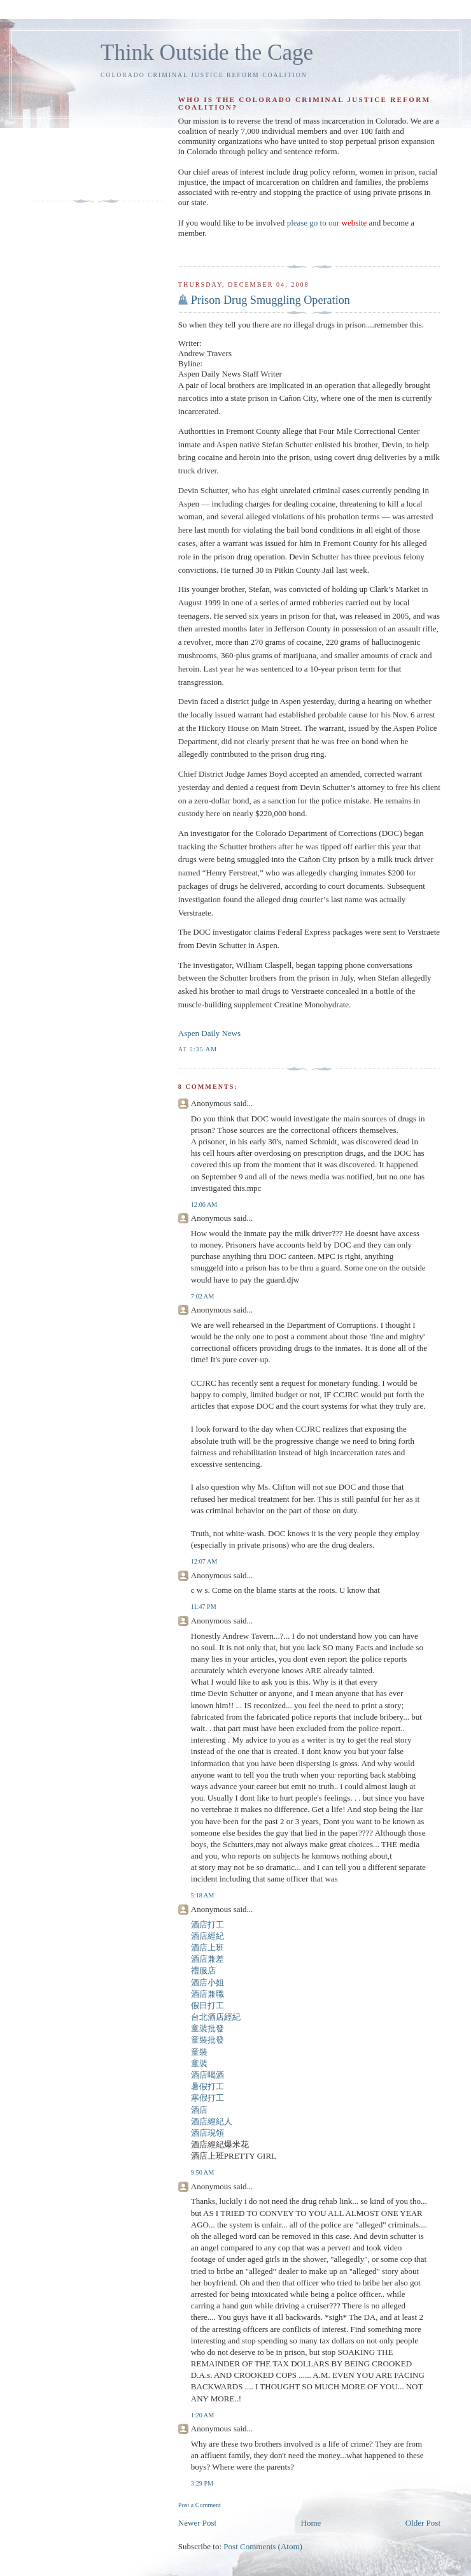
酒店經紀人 (211, 2121)
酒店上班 (207, 1947)
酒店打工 (207, 1924)
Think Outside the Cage (207, 52)
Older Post (422, 2523)
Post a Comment (199, 2504)
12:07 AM (204, 1561)
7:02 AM (202, 1296)
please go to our (327, 222)
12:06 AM (204, 1204)
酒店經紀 (207, 1936)
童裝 (199, 2052)
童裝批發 (207, 2028)
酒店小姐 (207, 1982)
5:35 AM (203, 1049)
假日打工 (207, 2005)
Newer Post (197, 2523)
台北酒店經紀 (216, 2017)
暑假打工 (207, 2086)
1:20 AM (202, 2415)
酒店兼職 (207, 1994)
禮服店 (203, 1970)
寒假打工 (207, 2098)
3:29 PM (202, 2483)
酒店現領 (207, 2133)
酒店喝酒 (207, 2075)
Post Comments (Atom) (262, 2546)
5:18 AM (202, 1895)
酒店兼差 (207, 1959)
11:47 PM (203, 1606)
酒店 (199, 2110)
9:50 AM (202, 2172)
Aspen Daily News (209, 1033)
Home (311, 2523)
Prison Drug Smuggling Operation (270, 300)
